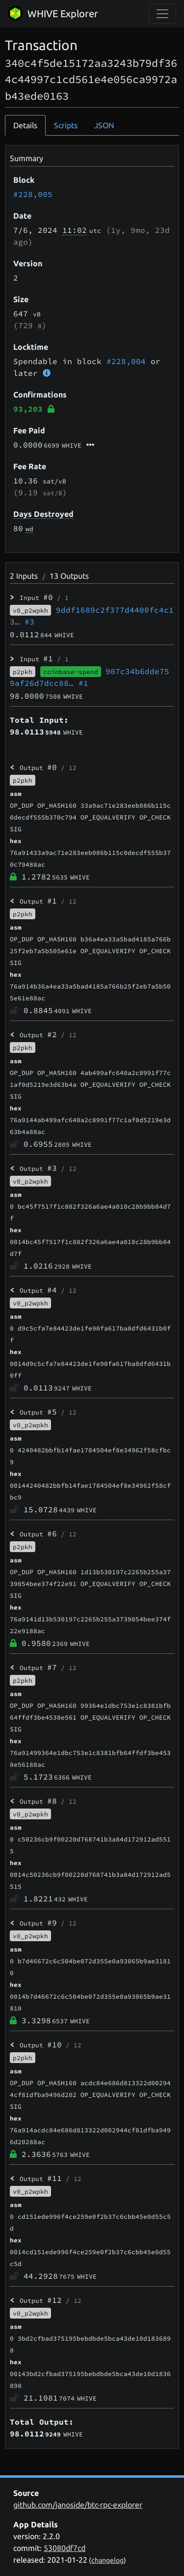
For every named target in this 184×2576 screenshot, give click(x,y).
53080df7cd (64, 2548)
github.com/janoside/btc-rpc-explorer (77, 2504)
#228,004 (126, 361)
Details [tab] (25, 125)
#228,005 (33, 194)
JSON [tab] (104, 125)
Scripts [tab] (66, 125)
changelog (107, 2560)
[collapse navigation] (162, 14)
